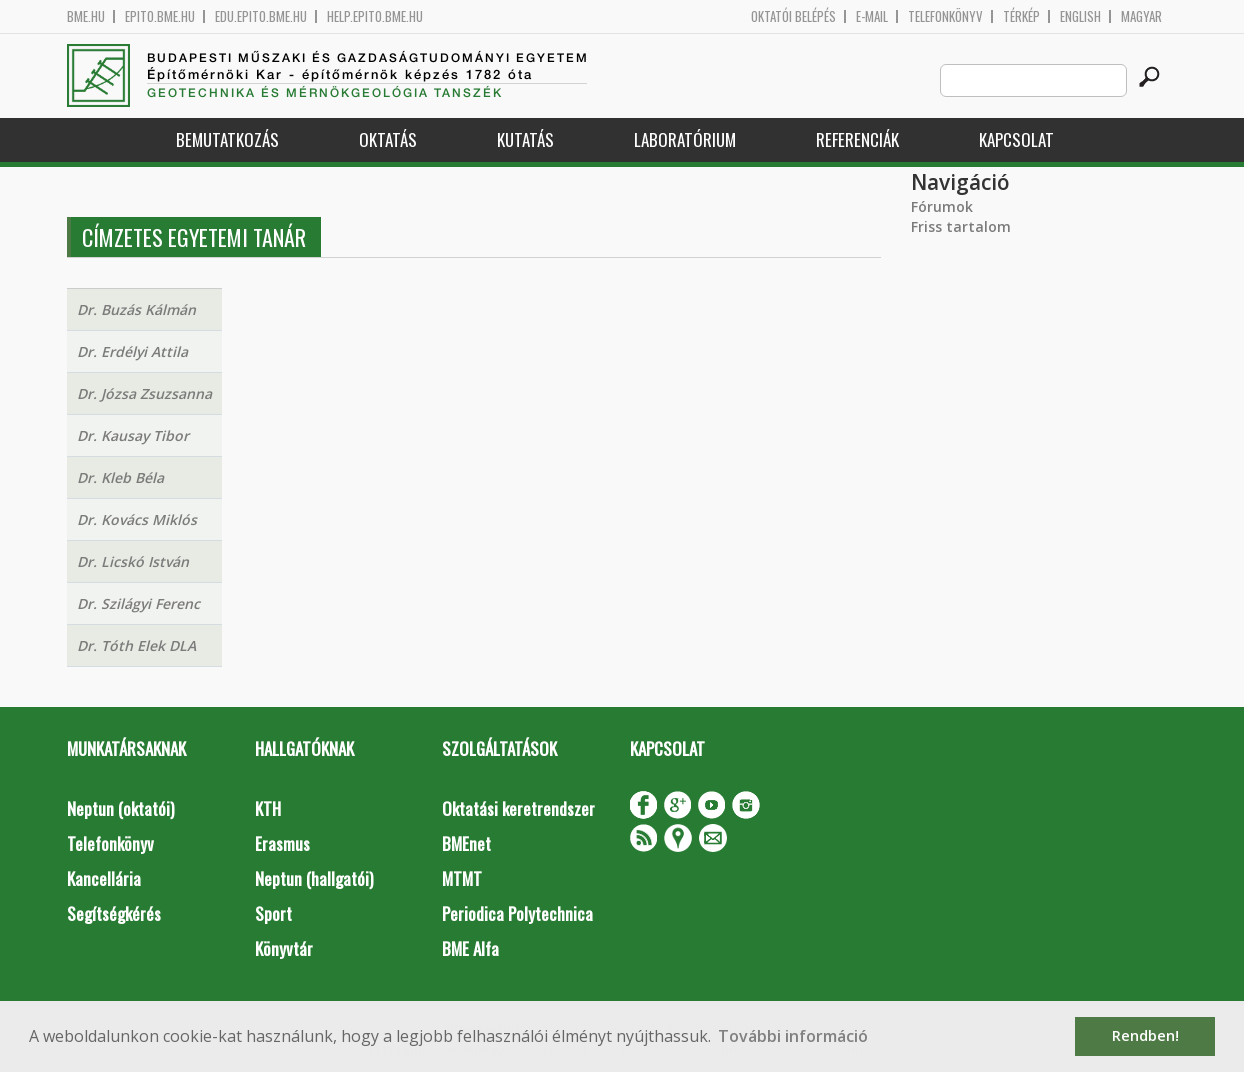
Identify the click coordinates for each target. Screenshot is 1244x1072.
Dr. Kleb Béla (120, 477)
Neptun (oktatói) (120, 808)
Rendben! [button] (1145, 1035)
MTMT (462, 878)
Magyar (1141, 16)
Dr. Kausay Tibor (133, 435)
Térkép (1021, 16)
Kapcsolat (1016, 139)
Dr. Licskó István (133, 561)
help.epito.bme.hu (375, 16)
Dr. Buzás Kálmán (136, 309)
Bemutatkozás (227, 139)
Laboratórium (685, 139)
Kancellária (104, 878)
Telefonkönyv (945, 16)
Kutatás (525, 139)
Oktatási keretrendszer (518, 808)
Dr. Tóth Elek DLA (136, 645)
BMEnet (466, 843)
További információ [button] (793, 1036)
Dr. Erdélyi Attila (132, 351)
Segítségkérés (114, 913)
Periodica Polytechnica (517, 913)
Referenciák (857, 139)
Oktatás (388, 139)
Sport (273, 913)
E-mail (872, 16)
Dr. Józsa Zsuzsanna (144, 393)
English (1080, 16)
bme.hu (86, 16)
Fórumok (942, 206)
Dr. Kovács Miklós (137, 519)
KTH (268, 808)
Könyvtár (284, 948)
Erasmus (282, 843)
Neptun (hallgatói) (314, 878)
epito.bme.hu (160, 16)
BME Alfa (470, 948)
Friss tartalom (961, 226)
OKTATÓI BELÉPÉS (793, 16)
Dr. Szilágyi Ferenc (138, 603)
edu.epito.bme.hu (261, 16)
